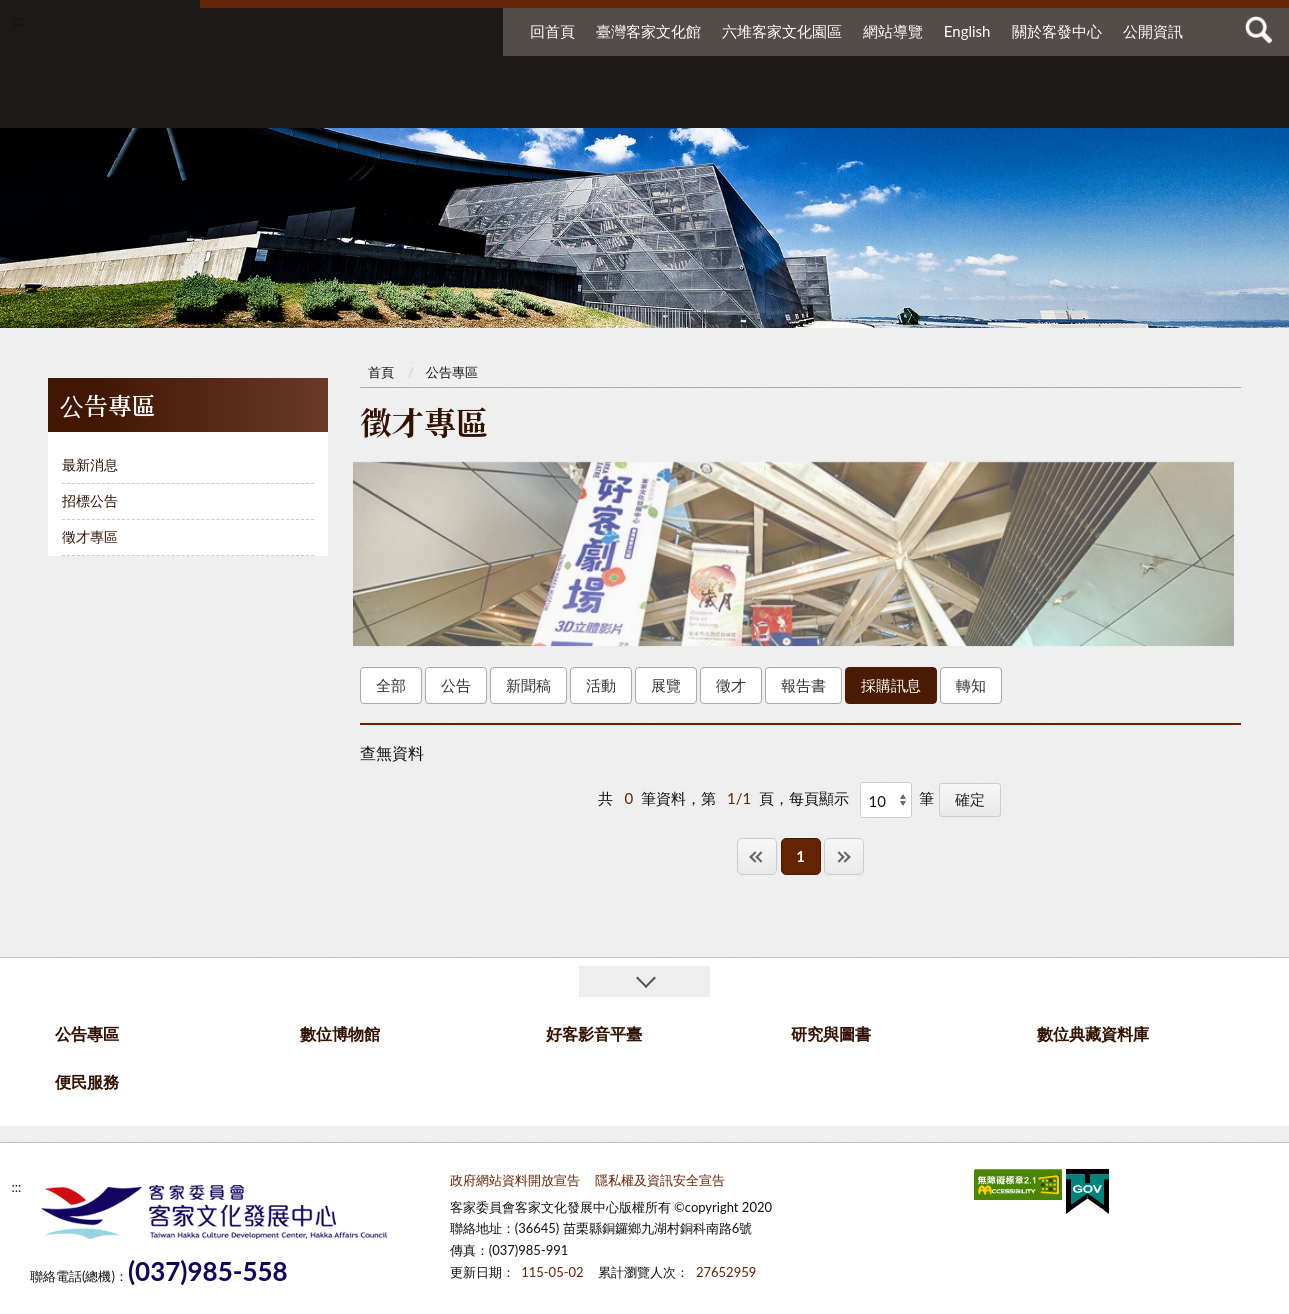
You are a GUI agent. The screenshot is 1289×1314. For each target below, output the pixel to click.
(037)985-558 (208, 1271)
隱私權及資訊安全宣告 (660, 1180)
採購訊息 (891, 685)
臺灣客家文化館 (648, 31)
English (967, 31)
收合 (644, 981)
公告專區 (457, 107)
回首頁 (552, 31)
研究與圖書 (862, 107)
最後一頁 (844, 856)
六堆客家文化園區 (782, 31)
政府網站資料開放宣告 (515, 1180)
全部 (391, 685)
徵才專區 (90, 536)
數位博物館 (598, 107)
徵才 (731, 685)
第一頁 (757, 856)
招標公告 (90, 500)
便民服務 (1132, 107)
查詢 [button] (1259, 30)
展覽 (666, 685)
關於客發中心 (1057, 31)
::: (19, 19)
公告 (456, 685)
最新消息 (90, 464)
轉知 (971, 685)
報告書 (803, 685)
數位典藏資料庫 (1010, 107)
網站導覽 (893, 31)
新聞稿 (528, 685)
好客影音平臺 (738, 107)
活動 (601, 685)
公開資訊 (1153, 31)
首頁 (381, 372)
